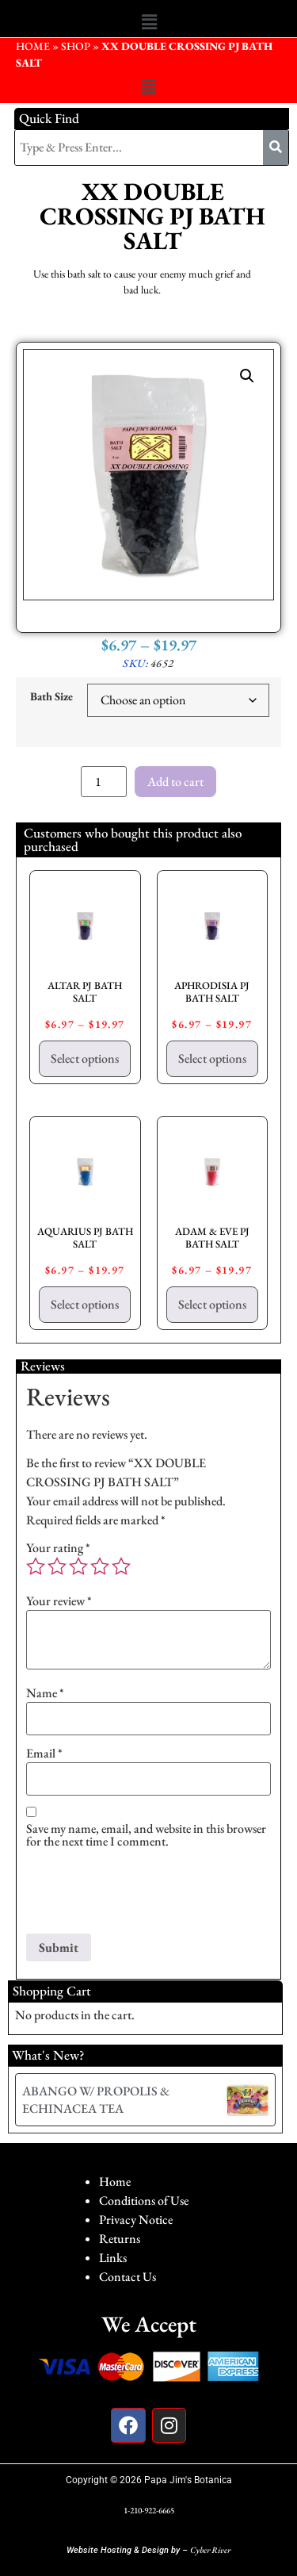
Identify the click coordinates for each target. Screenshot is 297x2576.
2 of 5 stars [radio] (57, 1566)
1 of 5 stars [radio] (35, 1566)
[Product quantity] (104, 781)
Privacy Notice (136, 2219)
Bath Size (51, 696)
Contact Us (127, 2276)
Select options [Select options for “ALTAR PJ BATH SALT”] (85, 1058)
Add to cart (175, 781)
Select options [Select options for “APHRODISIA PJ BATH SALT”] (212, 1058)
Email (44, 1753)
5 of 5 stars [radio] (121, 1566)
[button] (148, 22)
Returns (119, 2238)
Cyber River (210, 2549)
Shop (75, 46)
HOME (33, 46)
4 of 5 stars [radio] (99, 1566)
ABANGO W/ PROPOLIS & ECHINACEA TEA (95, 2100)
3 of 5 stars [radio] (78, 1566)
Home (115, 2181)
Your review (59, 1601)
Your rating (58, 1548)
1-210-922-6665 (149, 2510)
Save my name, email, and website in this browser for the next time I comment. (146, 1835)
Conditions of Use (143, 2200)
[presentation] (146, 1895)
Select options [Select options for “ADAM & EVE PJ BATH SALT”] (212, 1304)
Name (45, 1693)
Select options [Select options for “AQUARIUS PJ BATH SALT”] (85, 1304)
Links (113, 2257)
